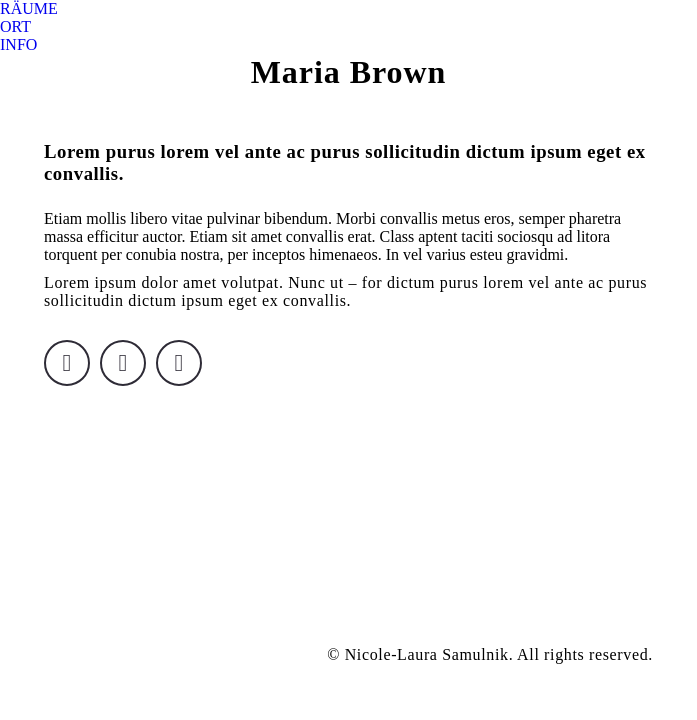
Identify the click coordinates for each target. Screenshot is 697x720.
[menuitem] (29, 9)
